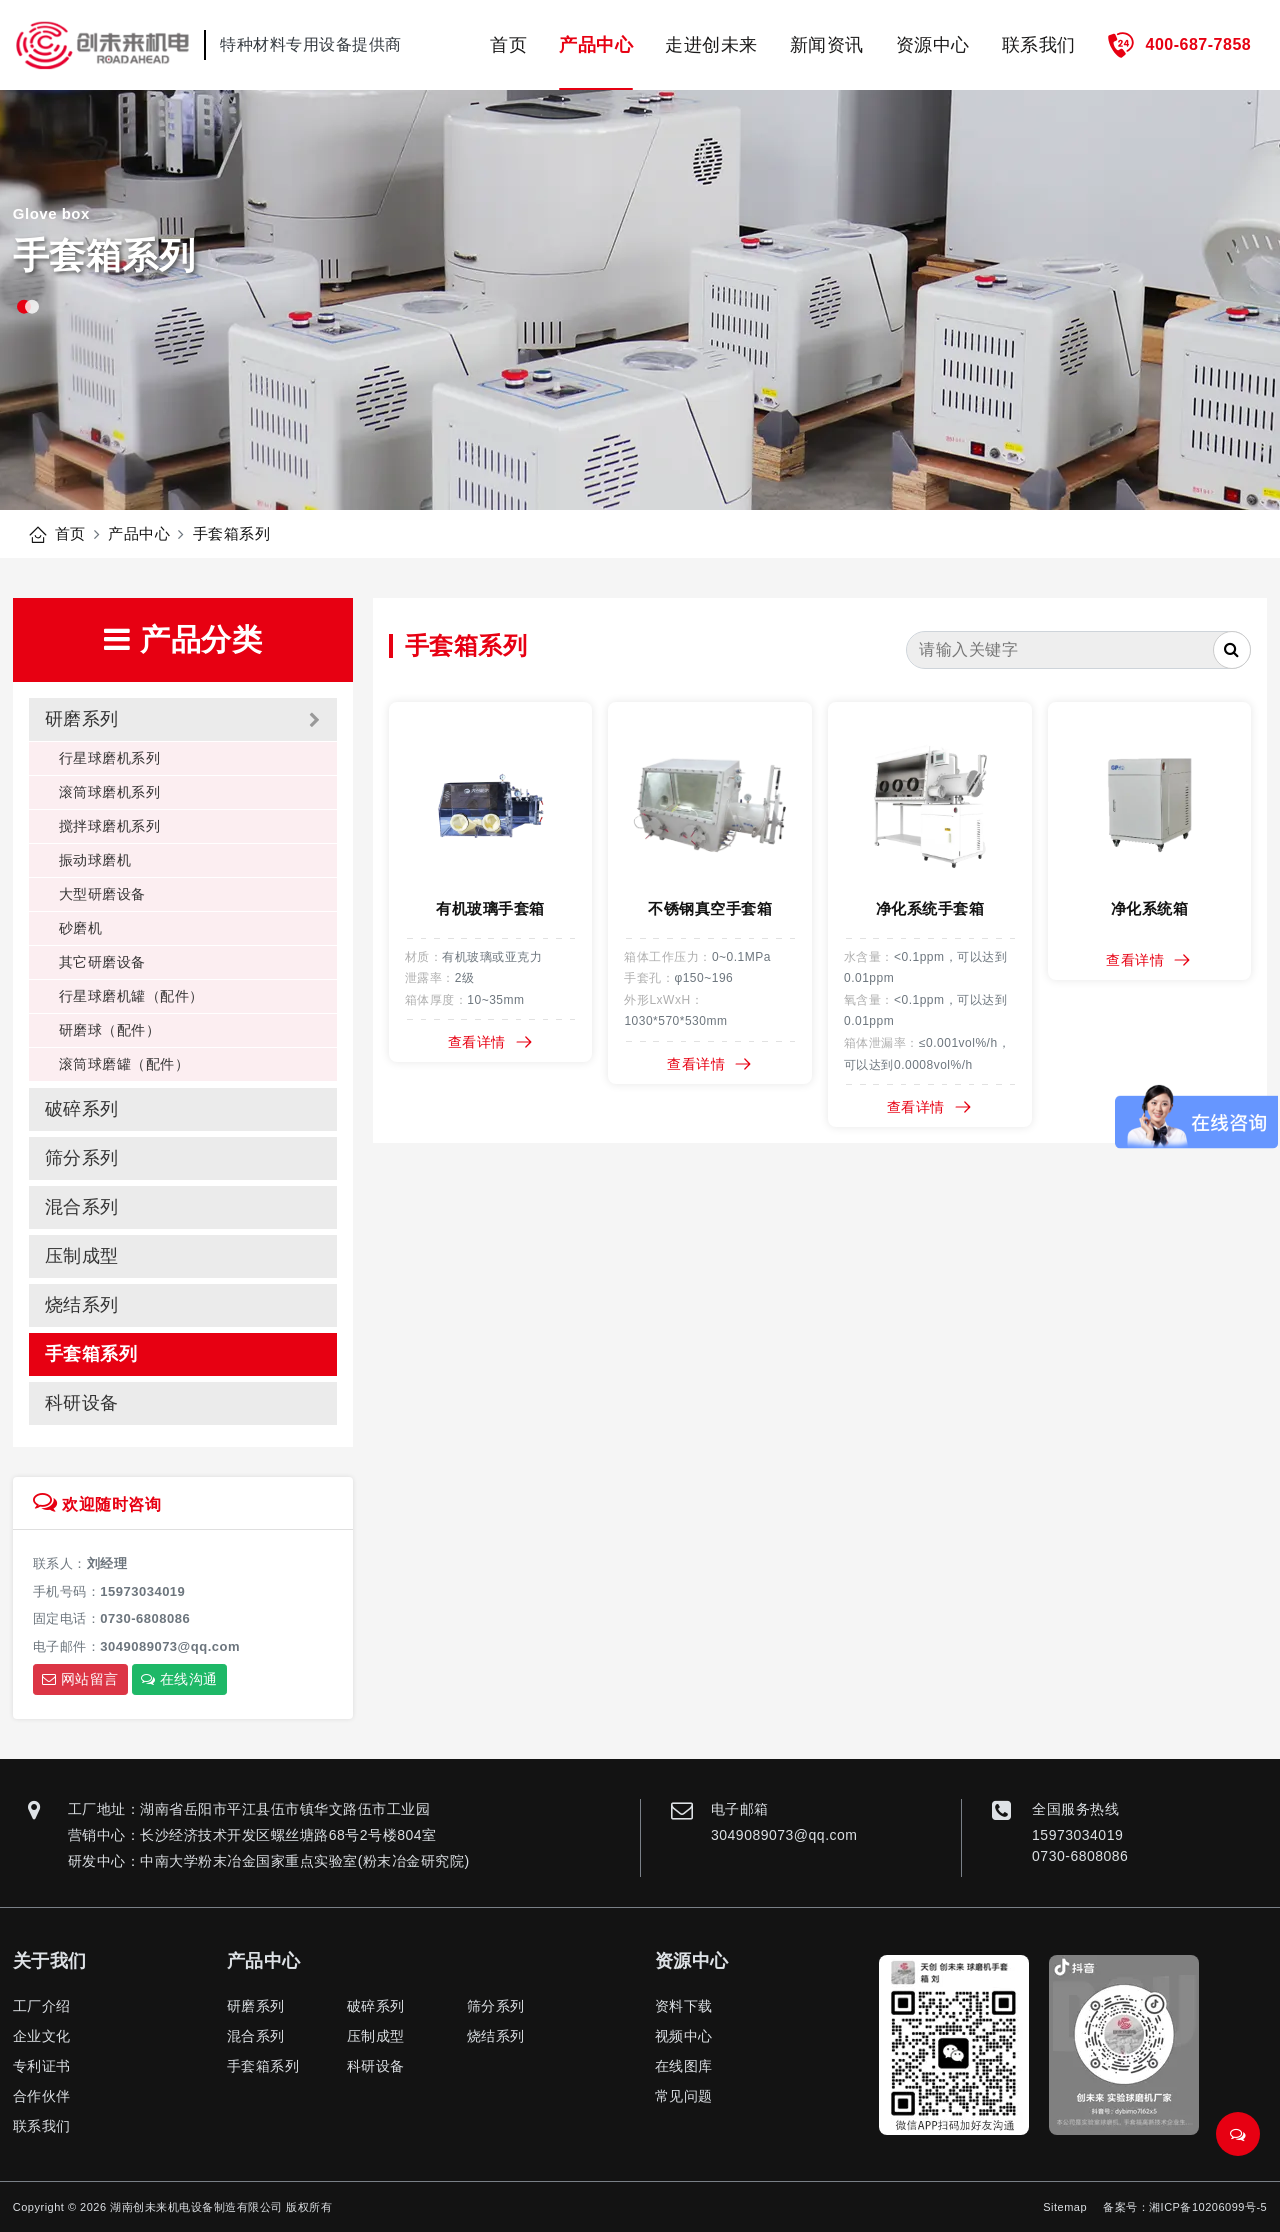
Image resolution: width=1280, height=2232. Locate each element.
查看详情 (491, 1042)
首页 (508, 45)
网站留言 (80, 1679)
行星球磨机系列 (110, 758)
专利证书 (42, 2066)
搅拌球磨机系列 (110, 826)
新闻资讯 (827, 45)
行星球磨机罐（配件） (131, 996)
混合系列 (82, 1207)
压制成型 (82, 1256)
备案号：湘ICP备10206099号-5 (1185, 2207)
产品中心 (596, 45)
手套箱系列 (232, 533)
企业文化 (42, 2036)
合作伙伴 (42, 2096)
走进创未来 (711, 45)
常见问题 (684, 2096)
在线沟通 (179, 1679)
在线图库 (684, 2066)
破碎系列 (82, 1109)
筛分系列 (82, 1158)
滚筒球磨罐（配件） (124, 1064)
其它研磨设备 (102, 962)
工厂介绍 (42, 2006)
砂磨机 (81, 928)
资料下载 (684, 2006)
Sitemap (1065, 2207)
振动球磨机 (95, 860)
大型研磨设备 (102, 894)
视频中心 (684, 2036)
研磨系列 (82, 719)
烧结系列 (82, 1305)
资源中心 (933, 45)
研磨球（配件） (110, 1030)
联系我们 (1039, 45)
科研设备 (82, 1403)
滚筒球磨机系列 (110, 792)
